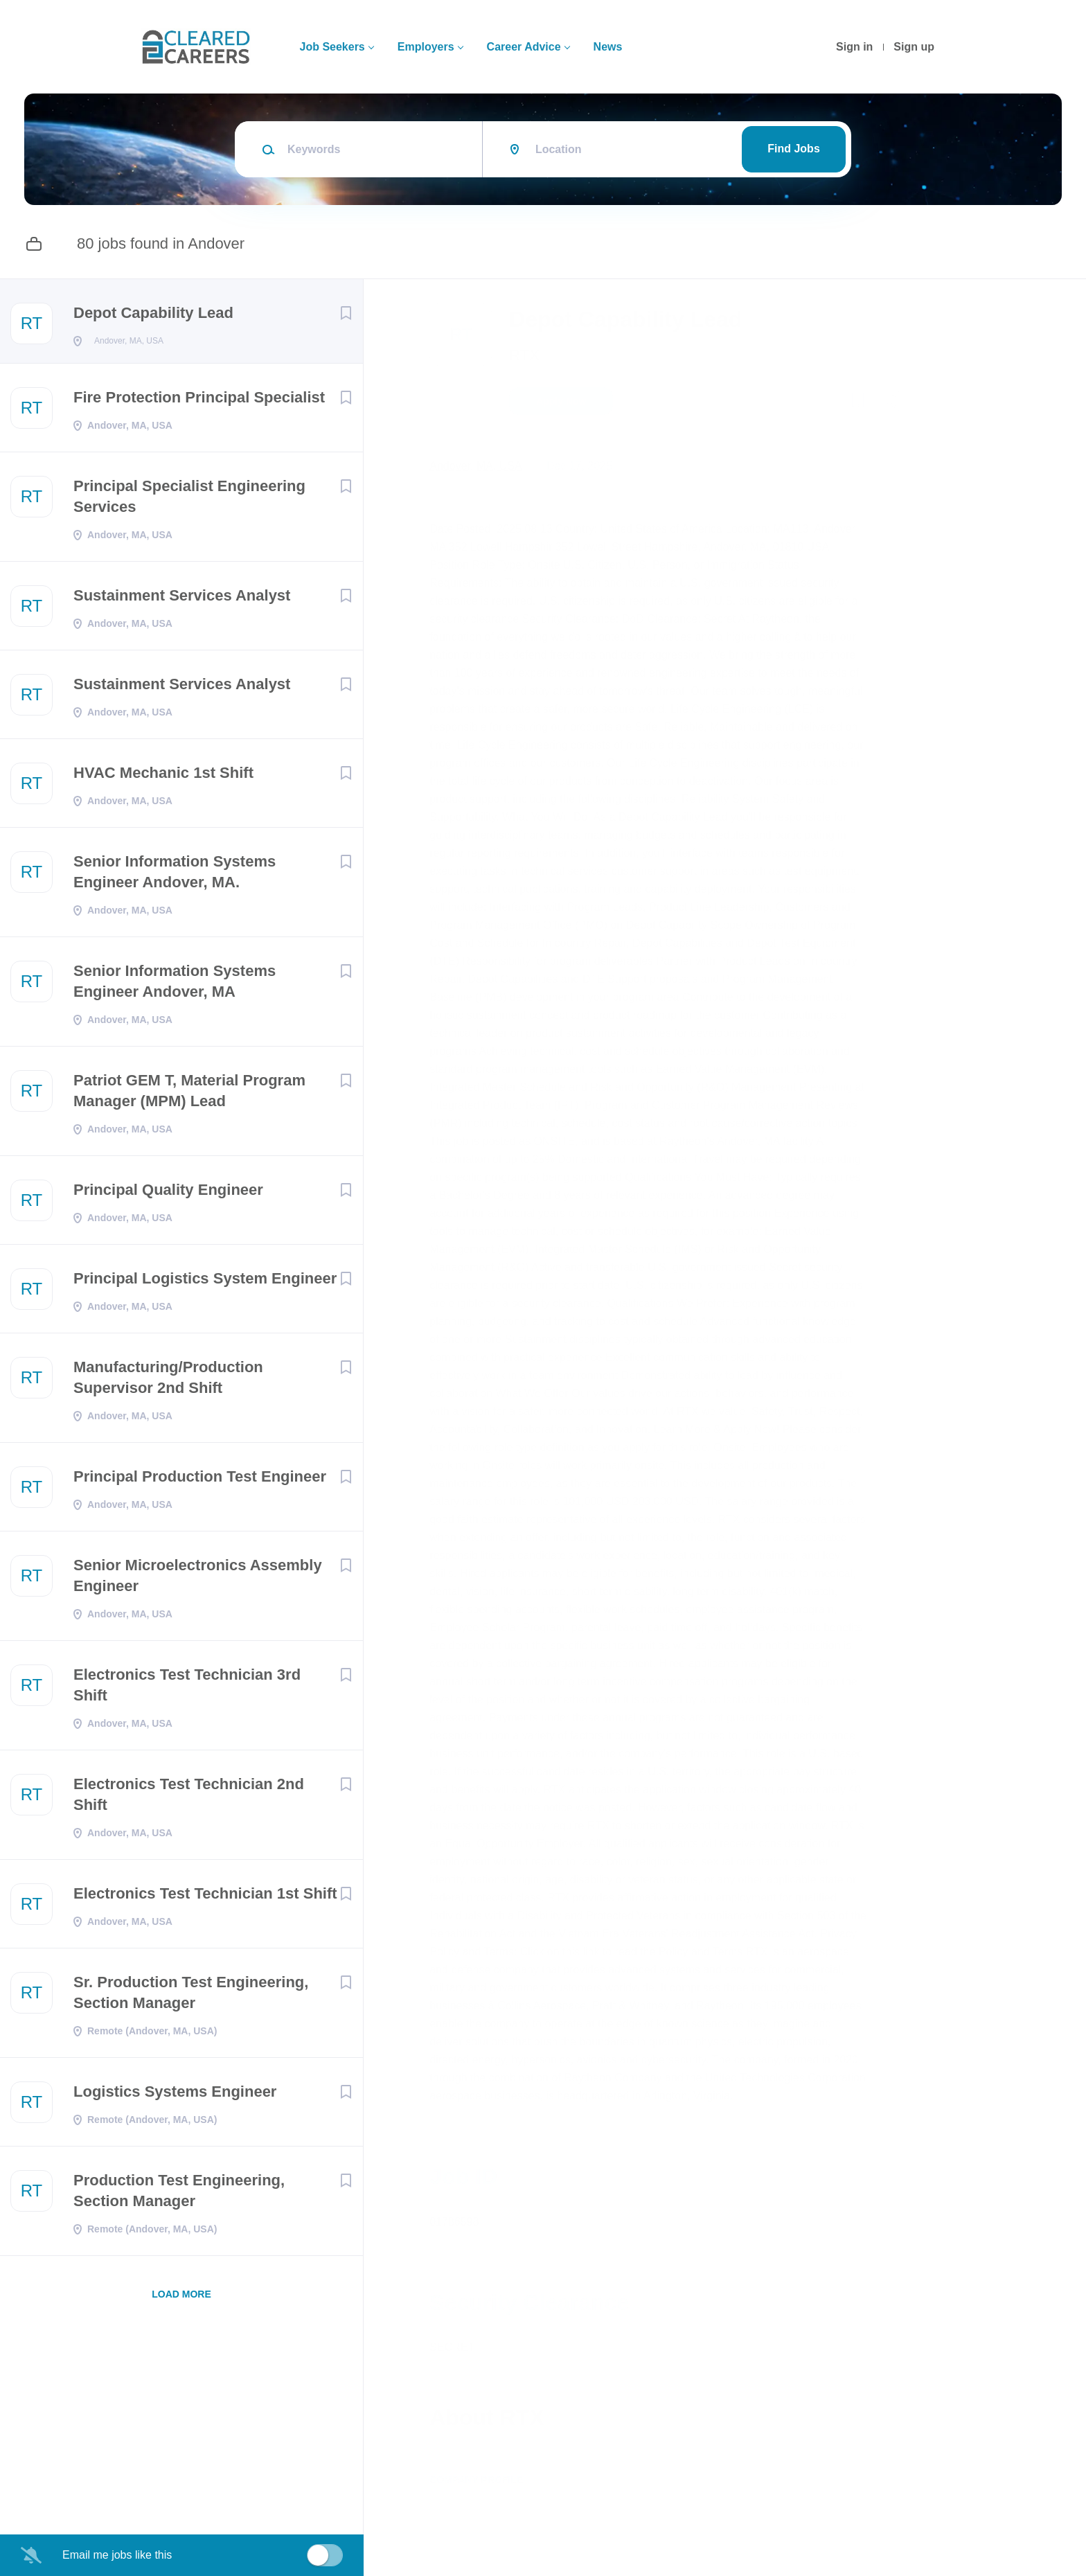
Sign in (854, 47)
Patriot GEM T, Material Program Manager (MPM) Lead (189, 1095)
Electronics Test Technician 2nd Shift (188, 1798)
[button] (898, 403)
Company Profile (490, 2515)
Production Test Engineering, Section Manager (179, 2195)
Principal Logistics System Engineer (205, 1282)
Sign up (913, 47)
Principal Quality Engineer (168, 1193)
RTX (538, 355)
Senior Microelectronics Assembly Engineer (197, 1580)
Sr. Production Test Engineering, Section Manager (190, 1997)
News (608, 47)
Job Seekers (331, 47)
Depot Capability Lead (153, 312)
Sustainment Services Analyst (181, 599)
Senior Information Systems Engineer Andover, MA (174, 985)
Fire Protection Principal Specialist (199, 401)
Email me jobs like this (117, 2555)
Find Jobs (793, 148)
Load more (181, 2298)
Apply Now (575, 401)
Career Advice (524, 47)
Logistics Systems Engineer (174, 2095)
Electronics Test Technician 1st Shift (205, 1897)
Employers (426, 47)
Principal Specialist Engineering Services (189, 500)
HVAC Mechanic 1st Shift (163, 776)
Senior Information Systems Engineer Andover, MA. (174, 876)
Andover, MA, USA (489, 466)
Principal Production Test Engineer (199, 1480)
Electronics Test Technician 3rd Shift (187, 1689)
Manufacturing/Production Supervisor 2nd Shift (168, 1381)
